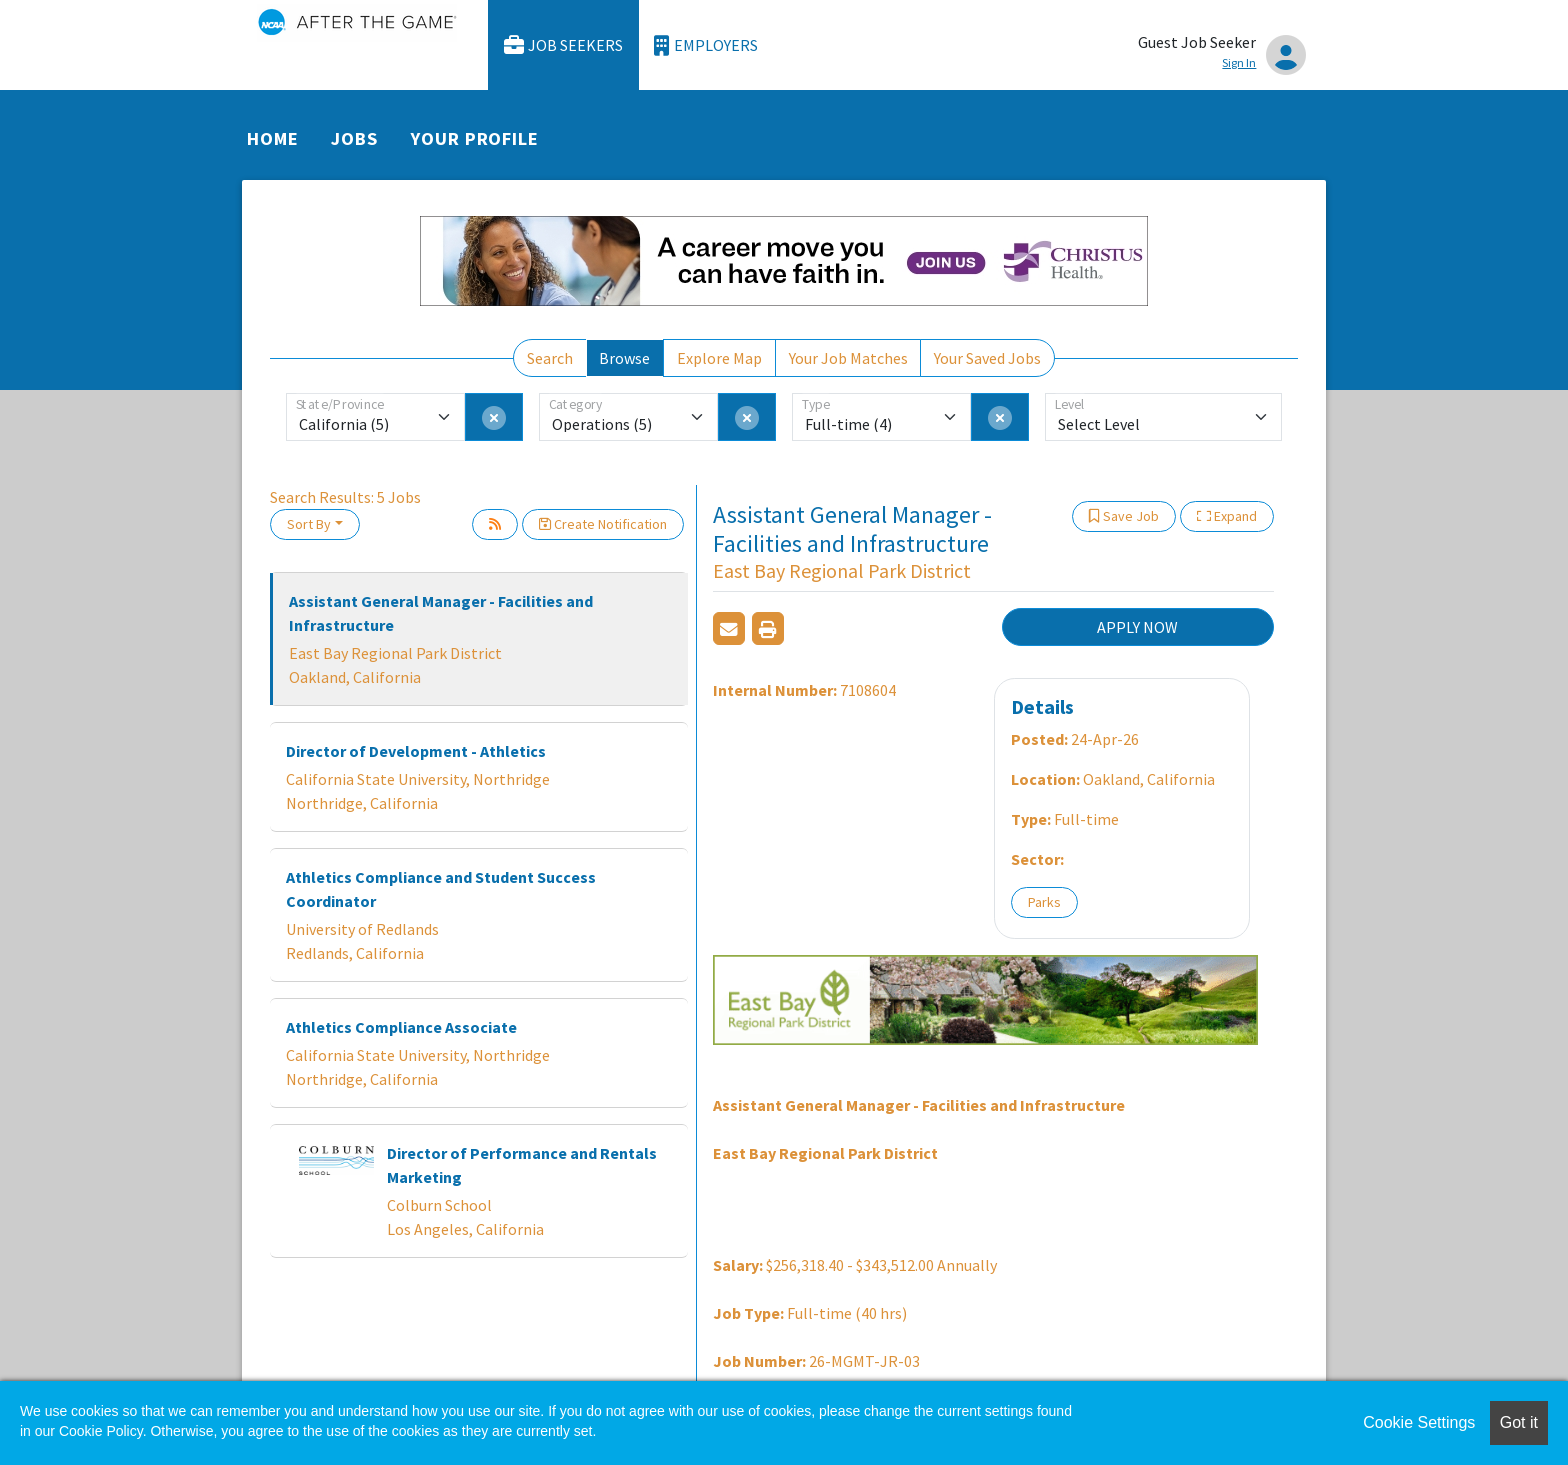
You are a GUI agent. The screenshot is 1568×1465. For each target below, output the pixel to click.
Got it (1519, 1422)
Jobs (354, 138)
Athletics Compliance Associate (401, 1027)
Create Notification (603, 524)
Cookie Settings (1419, 1422)
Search (550, 358)
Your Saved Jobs (987, 358)
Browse (624, 358)
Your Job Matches (848, 358)
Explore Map (719, 358)
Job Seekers (564, 45)
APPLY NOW (1137, 627)
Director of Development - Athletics (416, 751)
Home (273, 138)
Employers (706, 45)
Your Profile (475, 138)
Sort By (309, 524)
